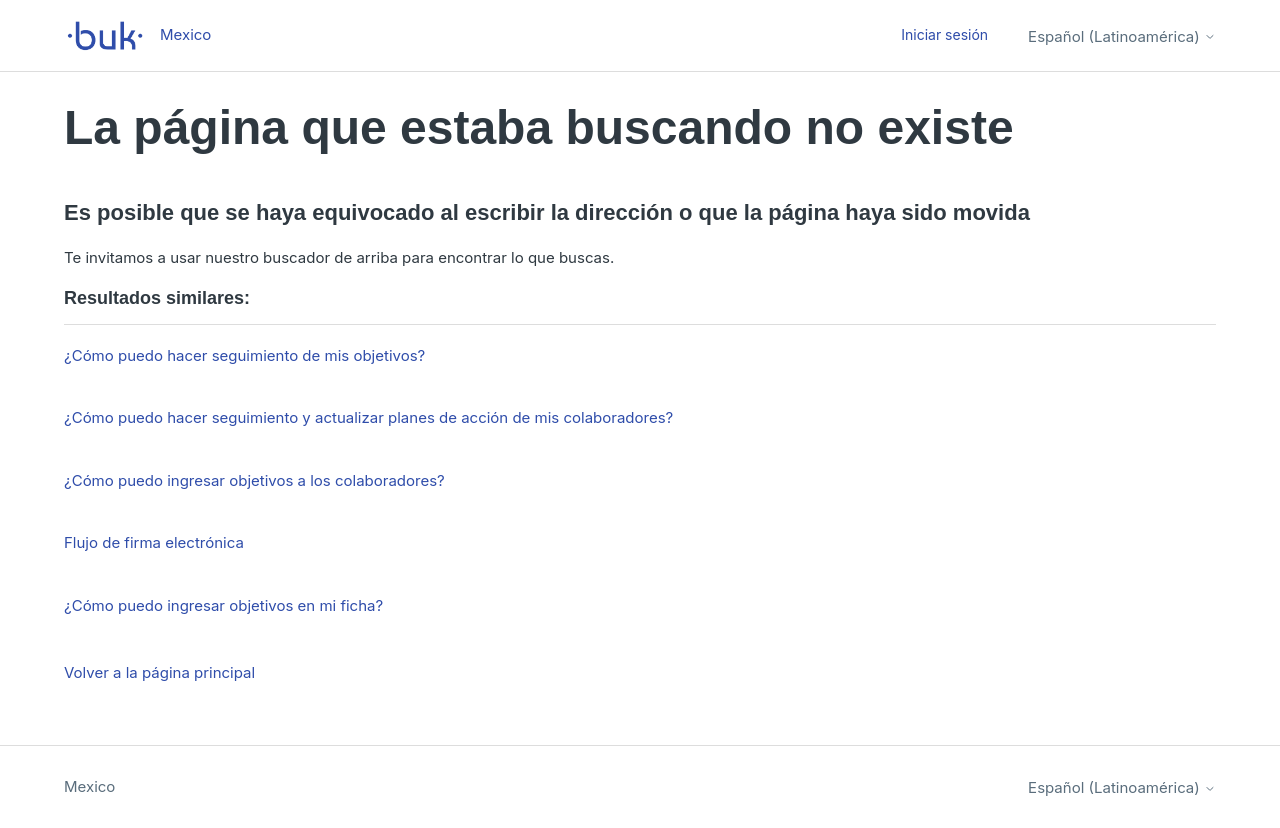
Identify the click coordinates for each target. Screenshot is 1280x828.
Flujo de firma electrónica (154, 542)
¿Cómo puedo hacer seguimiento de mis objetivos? (244, 355)
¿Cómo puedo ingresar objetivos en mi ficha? (223, 605)
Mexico (89, 786)
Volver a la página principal (159, 672)
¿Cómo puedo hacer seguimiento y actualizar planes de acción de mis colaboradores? (368, 417)
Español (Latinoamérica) (1122, 36)
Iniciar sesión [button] (944, 34)
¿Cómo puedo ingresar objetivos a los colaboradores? (254, 480)
